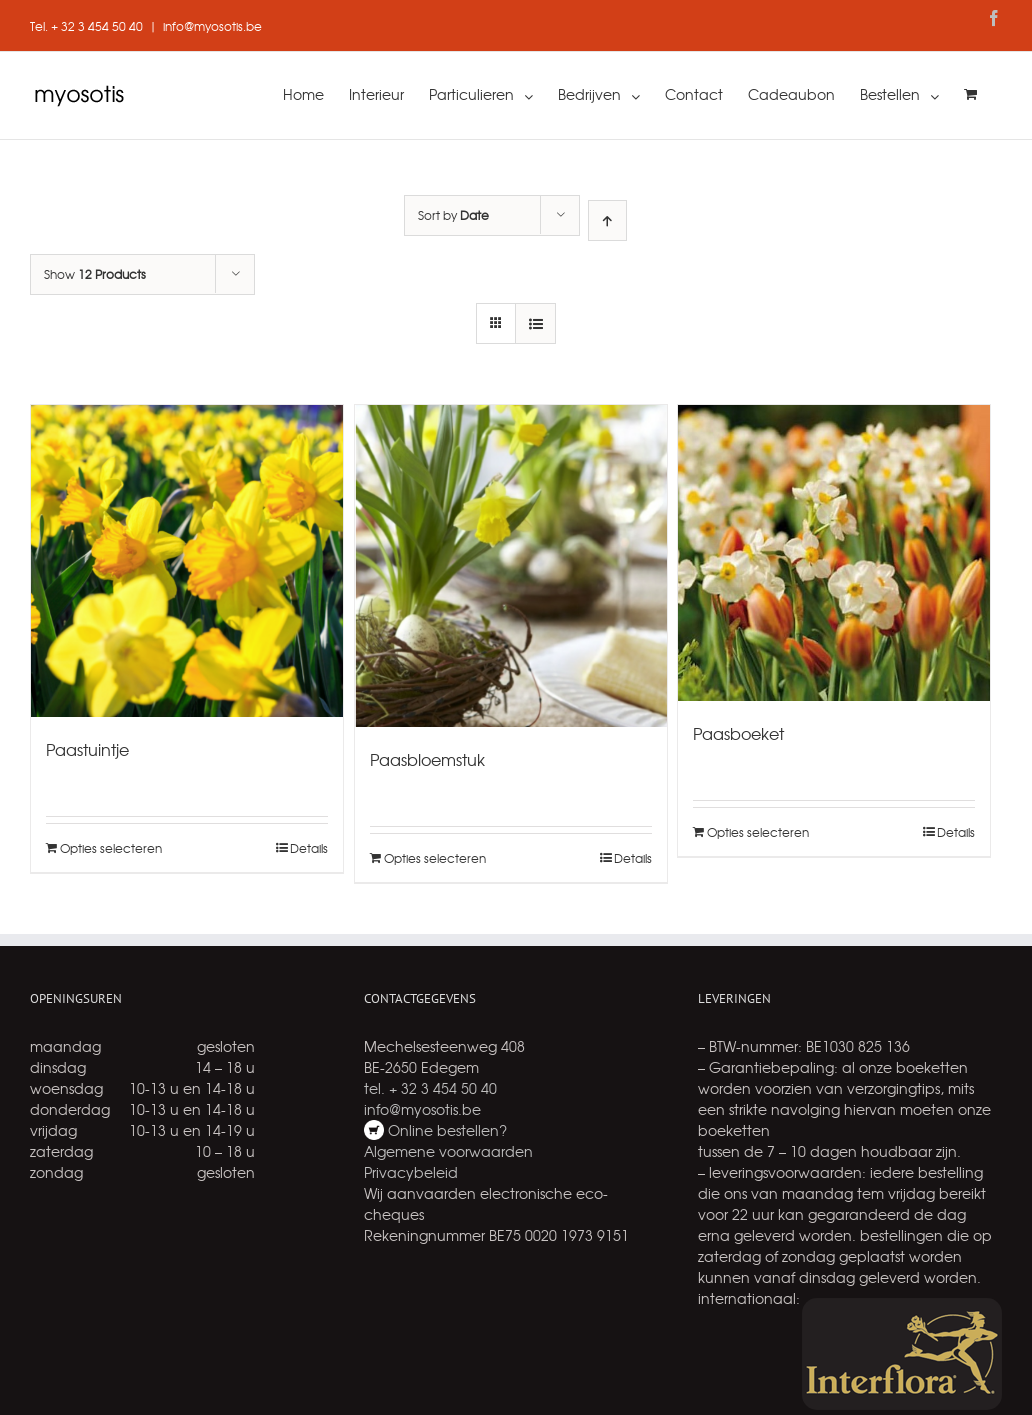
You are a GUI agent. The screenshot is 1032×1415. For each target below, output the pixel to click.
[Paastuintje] (187, 561)
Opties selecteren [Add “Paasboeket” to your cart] (758, 832)
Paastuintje (87, 749)
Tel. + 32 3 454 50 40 (86, 26)
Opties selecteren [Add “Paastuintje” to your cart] (111, 848)
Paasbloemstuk (427, 759)
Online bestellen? (445, 1130)
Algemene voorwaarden (448, 1151)
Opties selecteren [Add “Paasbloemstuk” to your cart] (435, 858)
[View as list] (535, 323)
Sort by (453, 215)
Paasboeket (738, 733)
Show (95, 274)
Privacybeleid (411, 1172)
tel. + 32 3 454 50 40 (430, 1088)
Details (309, 848)
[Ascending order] (607, 220)
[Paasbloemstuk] (511, 566)
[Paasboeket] (834, 553)
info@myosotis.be (212, 26)
